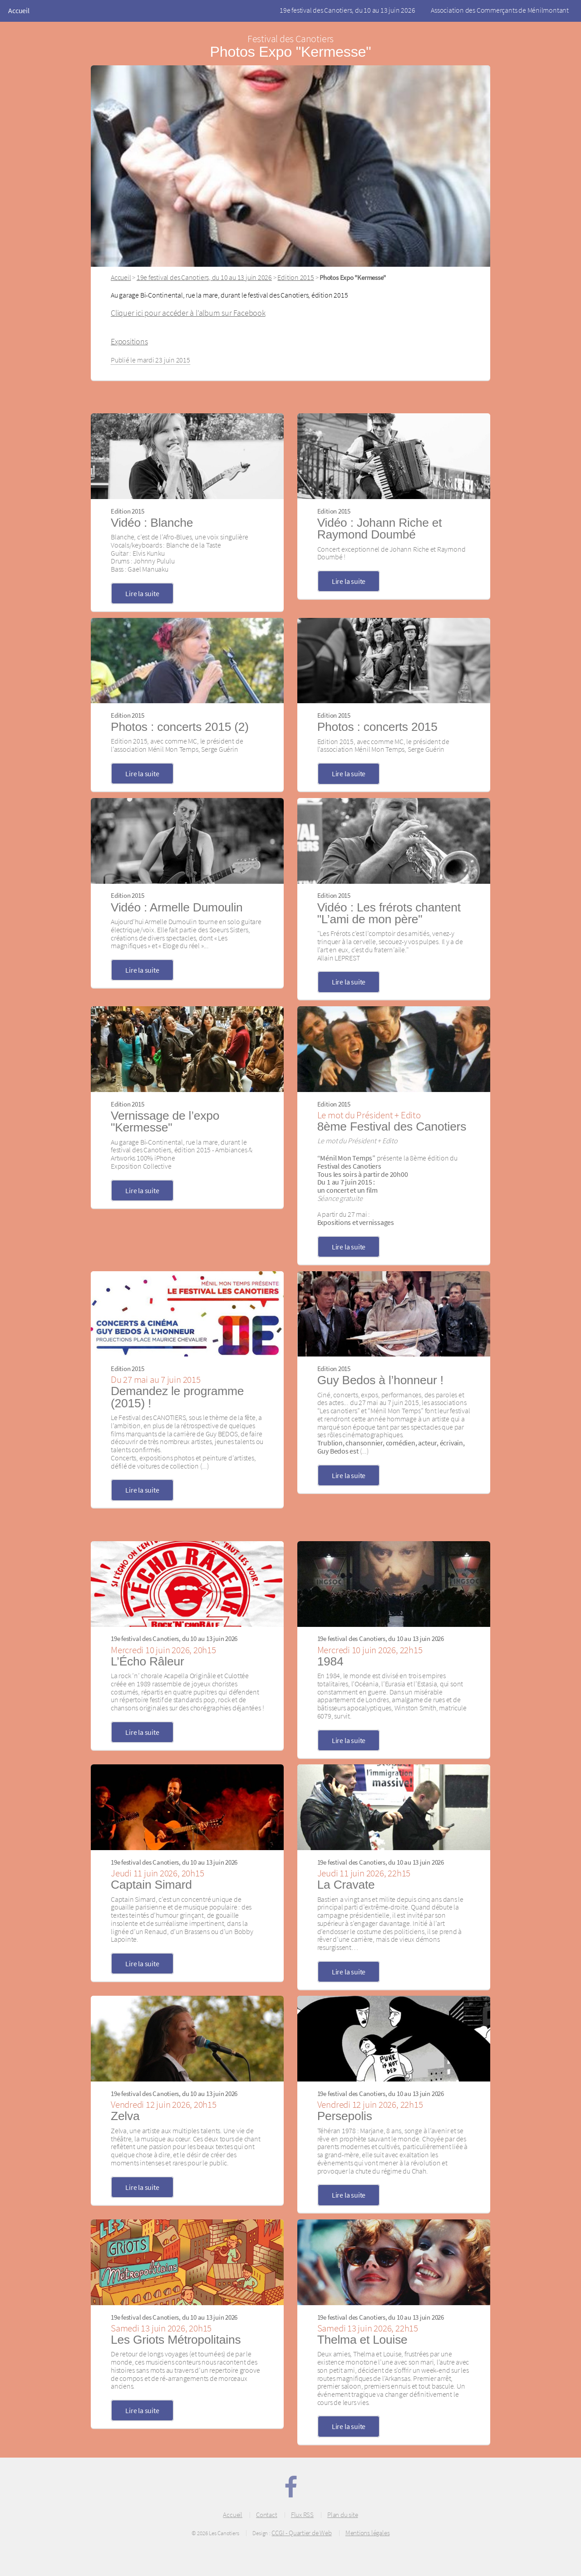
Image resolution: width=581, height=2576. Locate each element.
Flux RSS (302, 2515)
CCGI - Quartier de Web (301, 2533)
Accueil (18, 10)
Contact (266, 2515)
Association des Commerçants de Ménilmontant (500, 10)
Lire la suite (142, 593)
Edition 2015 (295, 277)
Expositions (129, 342)
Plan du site (342, 2515)
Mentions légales (367, 2533)
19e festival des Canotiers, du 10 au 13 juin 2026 (347, 10)
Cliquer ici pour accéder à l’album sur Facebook (188, 313)
